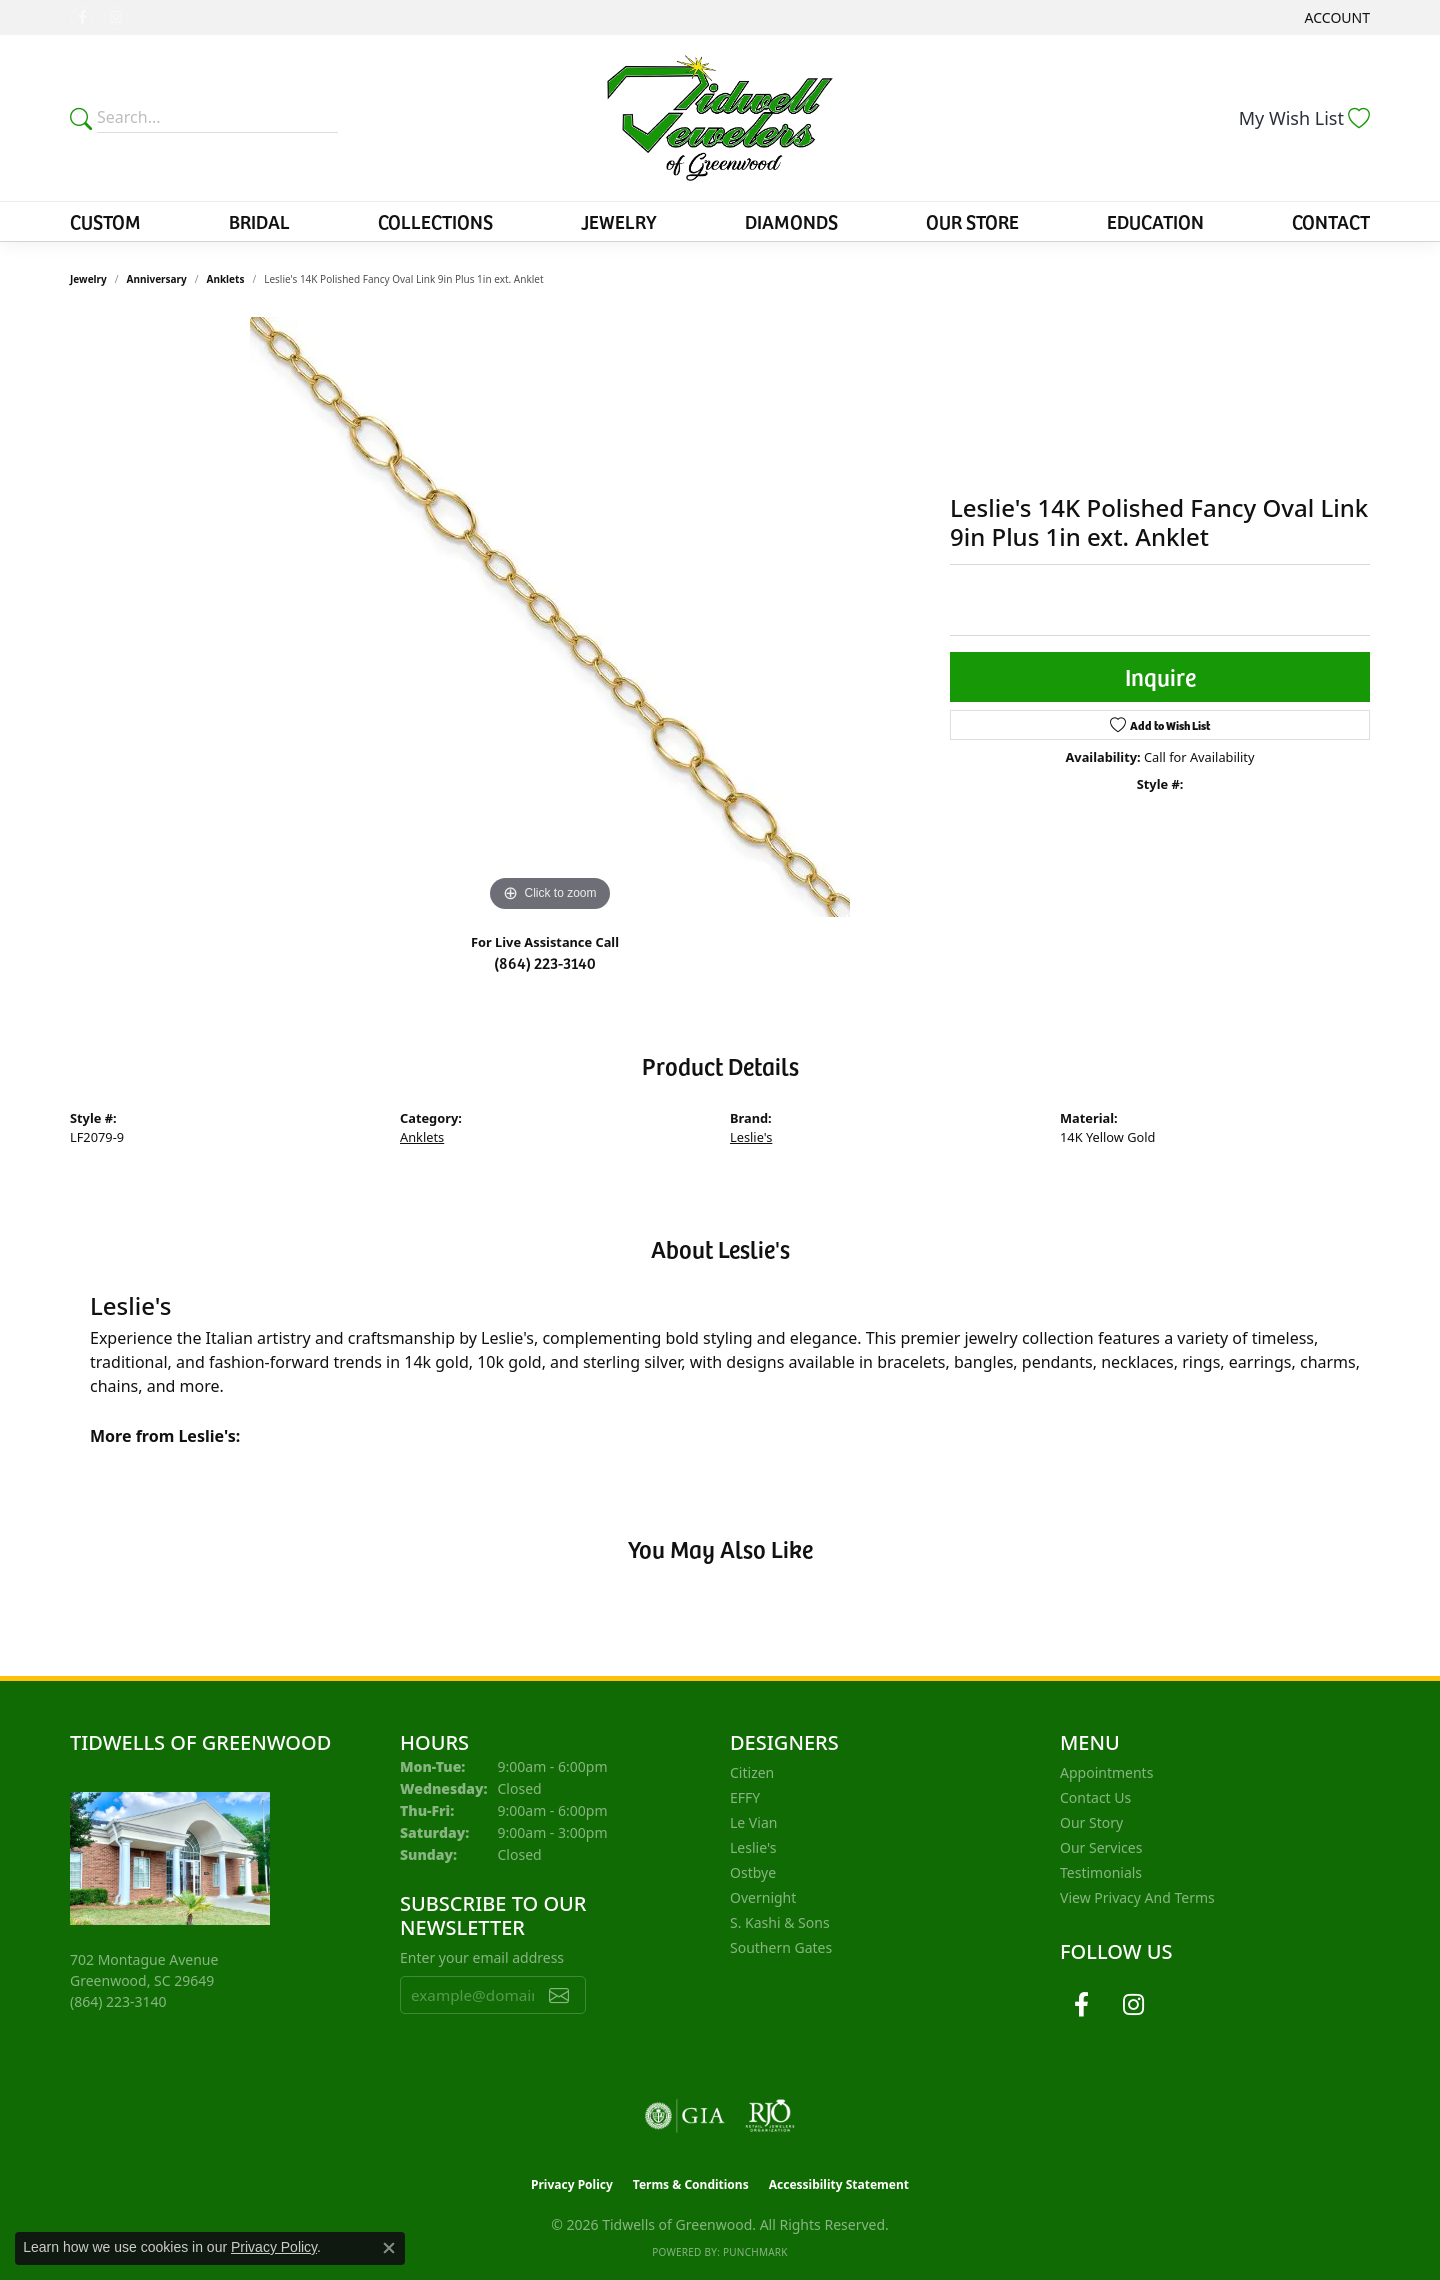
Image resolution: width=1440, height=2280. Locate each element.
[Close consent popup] (389, 2248)
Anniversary (157, 279)
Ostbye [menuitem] (753, 1872)
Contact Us (1095, 1797)
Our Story (1091, 1822)
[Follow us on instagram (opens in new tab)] (116, 18)
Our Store (972, 221)
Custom (105, 221)
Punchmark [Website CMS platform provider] (755, 2252)
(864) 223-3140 (545, 962)
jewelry (88, 279)
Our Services (1101, 1847)
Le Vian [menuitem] (753, 1822)
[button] (1335, 17)
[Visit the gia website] (685, 2116)
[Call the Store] (118, 2001)
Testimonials (1101, 1872)
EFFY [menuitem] (745, 1797)
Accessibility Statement (839, 2184)
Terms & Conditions (691, 2184)
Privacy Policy (572, 2184)
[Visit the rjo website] (770, 2116)
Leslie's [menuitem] (753, 1847)
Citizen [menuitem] (752, 1772)
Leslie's (751, 1137)
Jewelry (619, 221)
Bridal (259, 221)
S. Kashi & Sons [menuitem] (780, 1922)
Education (1155, 221)
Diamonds (791, 221)
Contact (1331, 221)
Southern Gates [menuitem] (781, 1947)
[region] (550, 617)
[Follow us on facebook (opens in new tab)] (82, 18)
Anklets (226, 279)
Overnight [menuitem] (763, 1897)
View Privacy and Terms (1137, 1897)
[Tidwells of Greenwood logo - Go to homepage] (720, 118)
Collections (435, 221)
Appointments (1106, 1772)
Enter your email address (482, 1957)
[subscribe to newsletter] (559, 1995)
